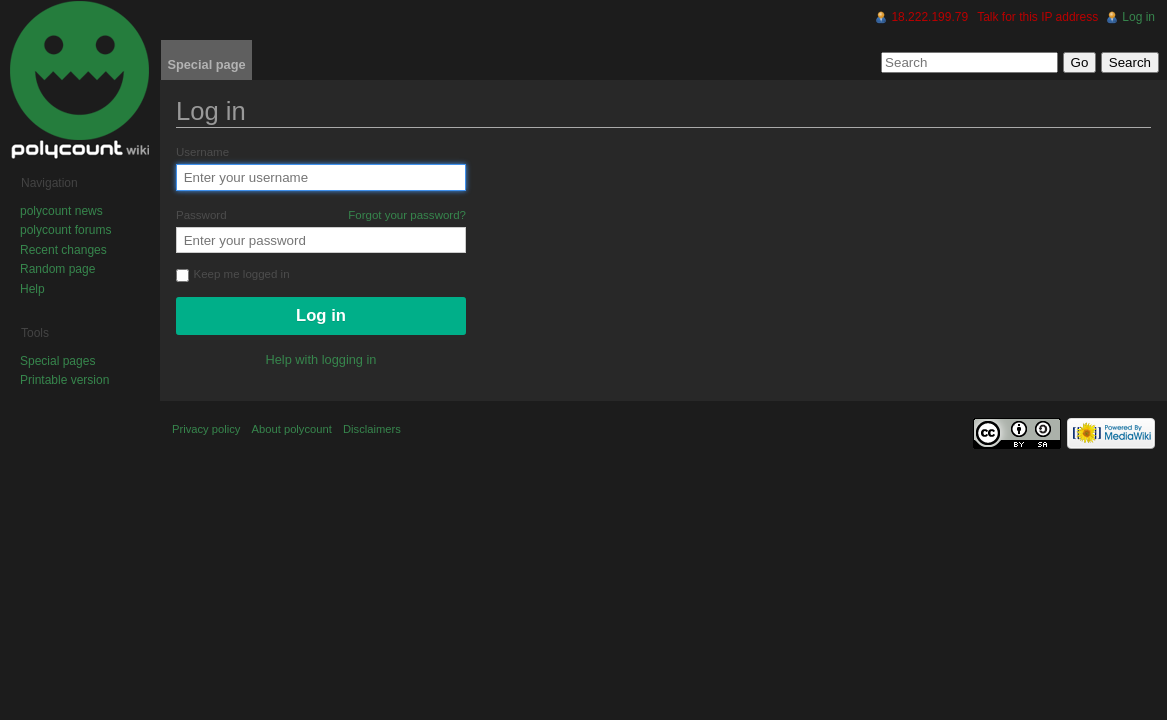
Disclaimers (372, 429)
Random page (57, 269)
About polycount (292, 429)
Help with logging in (321, 359)
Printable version (64, 380)
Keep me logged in (233, 274)
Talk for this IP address (1037, 17)
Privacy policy (206, 429)
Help (32, 289)
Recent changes (63, 250)
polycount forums (65, 230)
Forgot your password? (407, 215)
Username (202, 152)
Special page (206, 64)
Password (321, 215)
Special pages (57, 361)
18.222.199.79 (929, 17)
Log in (1138, 17)
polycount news (61, 211)
